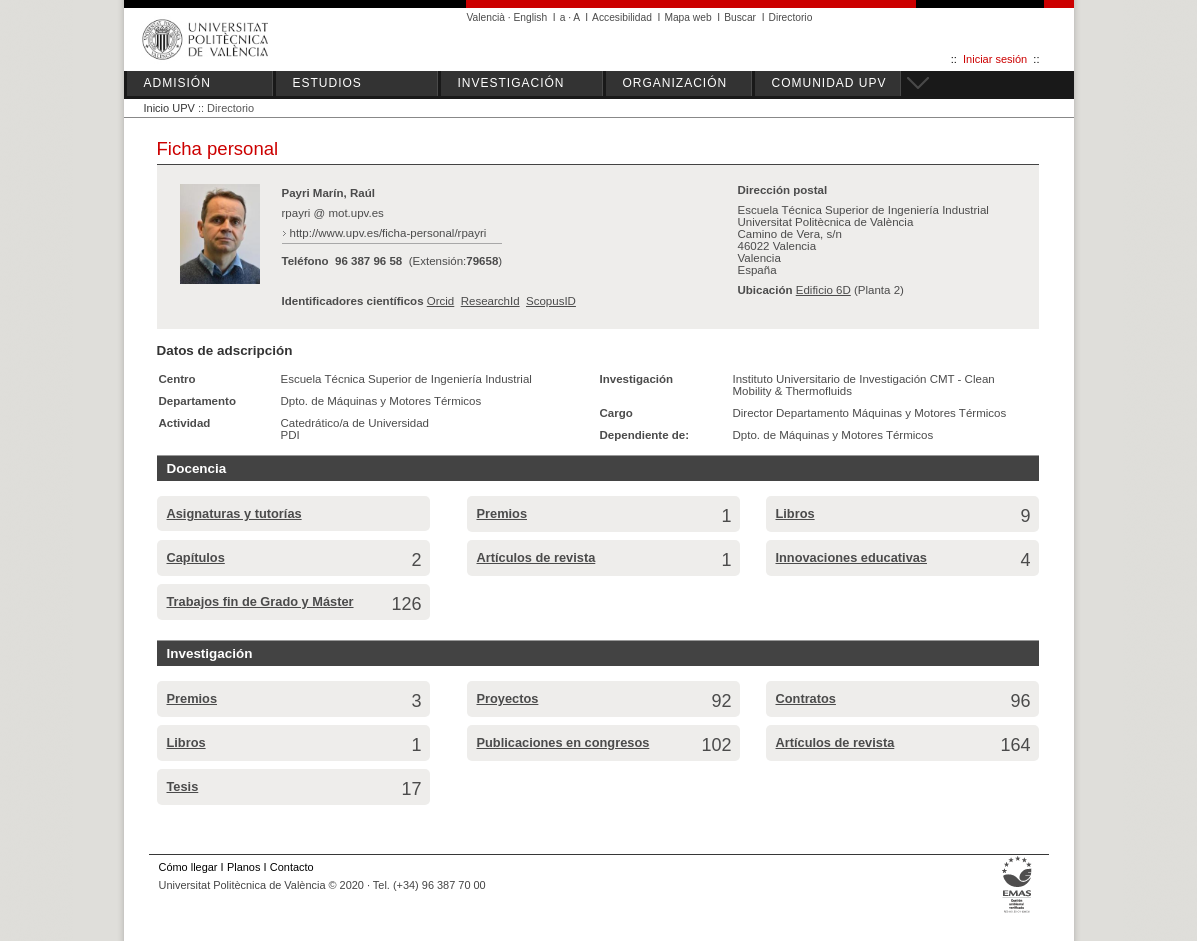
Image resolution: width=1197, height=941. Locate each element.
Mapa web (687, 17)
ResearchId (490, 301)
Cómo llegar (188, 867)
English (531, 17)
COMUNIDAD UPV (829, 83)
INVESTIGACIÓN (511, 83)
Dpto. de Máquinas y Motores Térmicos (381, 401)
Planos (243, 867)
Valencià (486, 17)
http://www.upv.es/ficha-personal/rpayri (388, 233)
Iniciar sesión (995, 59)
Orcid (441, 301)
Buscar (740, 17)
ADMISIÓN (177, 83)
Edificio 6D (823, 290)
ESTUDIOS (327, 83)
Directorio (791, 17)
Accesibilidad (622, 17)
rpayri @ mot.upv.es (333, 213)
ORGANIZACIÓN (675, 83)
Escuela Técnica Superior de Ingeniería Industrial (406, 379)
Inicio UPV (169, 108)
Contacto (292, 867)
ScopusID (551, 301)
